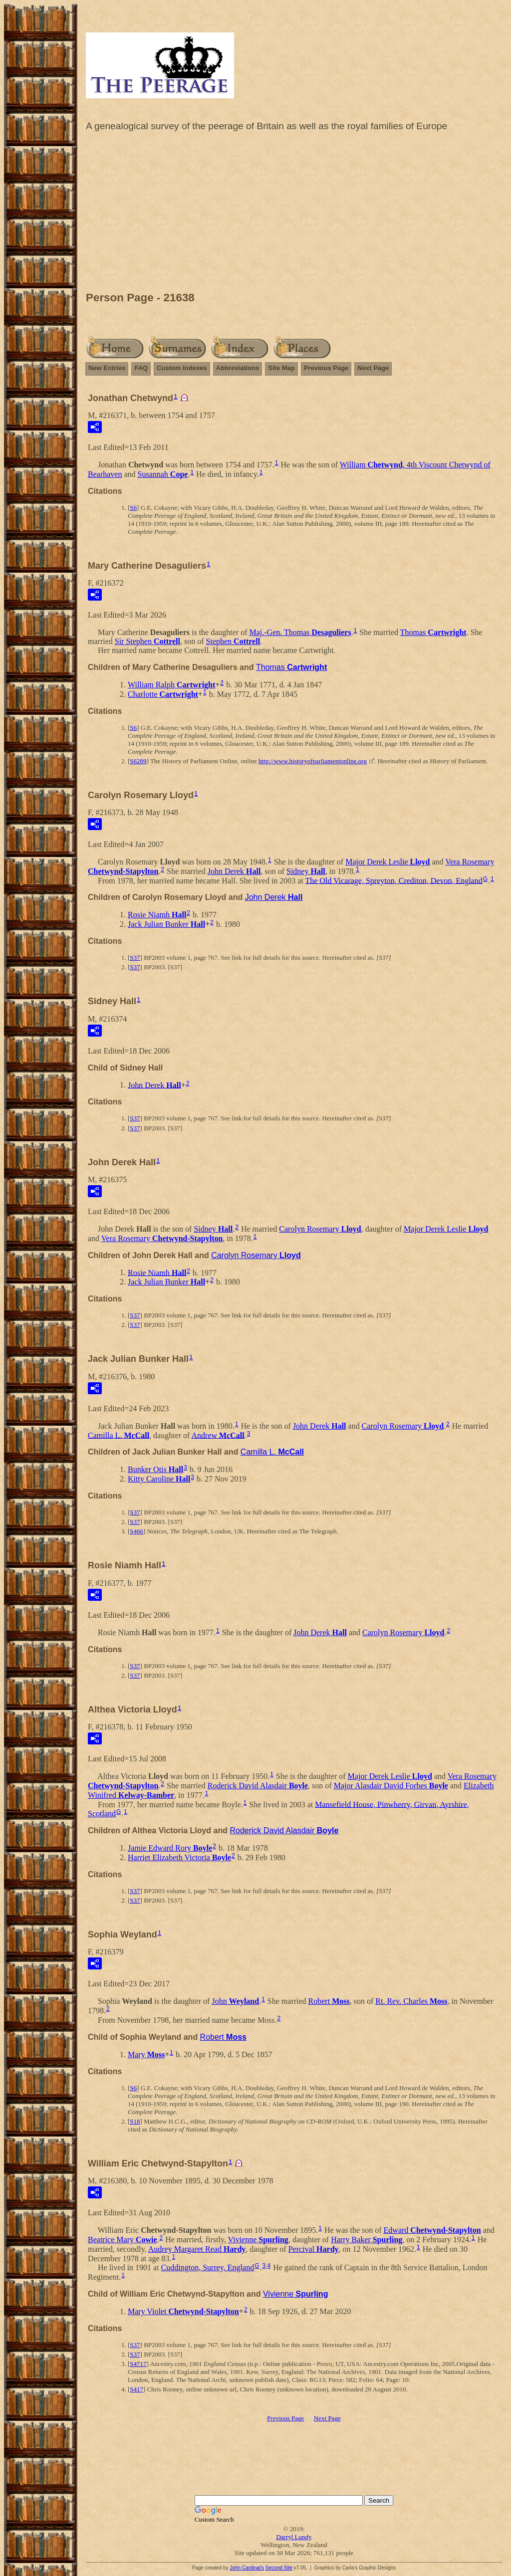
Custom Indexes (182, 368)
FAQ (141, 368)
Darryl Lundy (293, 2537)
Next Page (373, 368)
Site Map (281, 368)
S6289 (138, 761)
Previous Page (326, 368)
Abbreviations (237, 368)
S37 (135, 957)
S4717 (138, 2363)
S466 (136, 1531)
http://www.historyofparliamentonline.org (312, 761)
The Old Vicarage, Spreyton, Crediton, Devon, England (394, 880)
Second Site (278, 2568)
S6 (133, 507)
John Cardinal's (247, 2568)
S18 (135, 2121)
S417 (136, 2389)
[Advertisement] (294, 214)
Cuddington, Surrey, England (208, 2267)
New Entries (106, 368)
